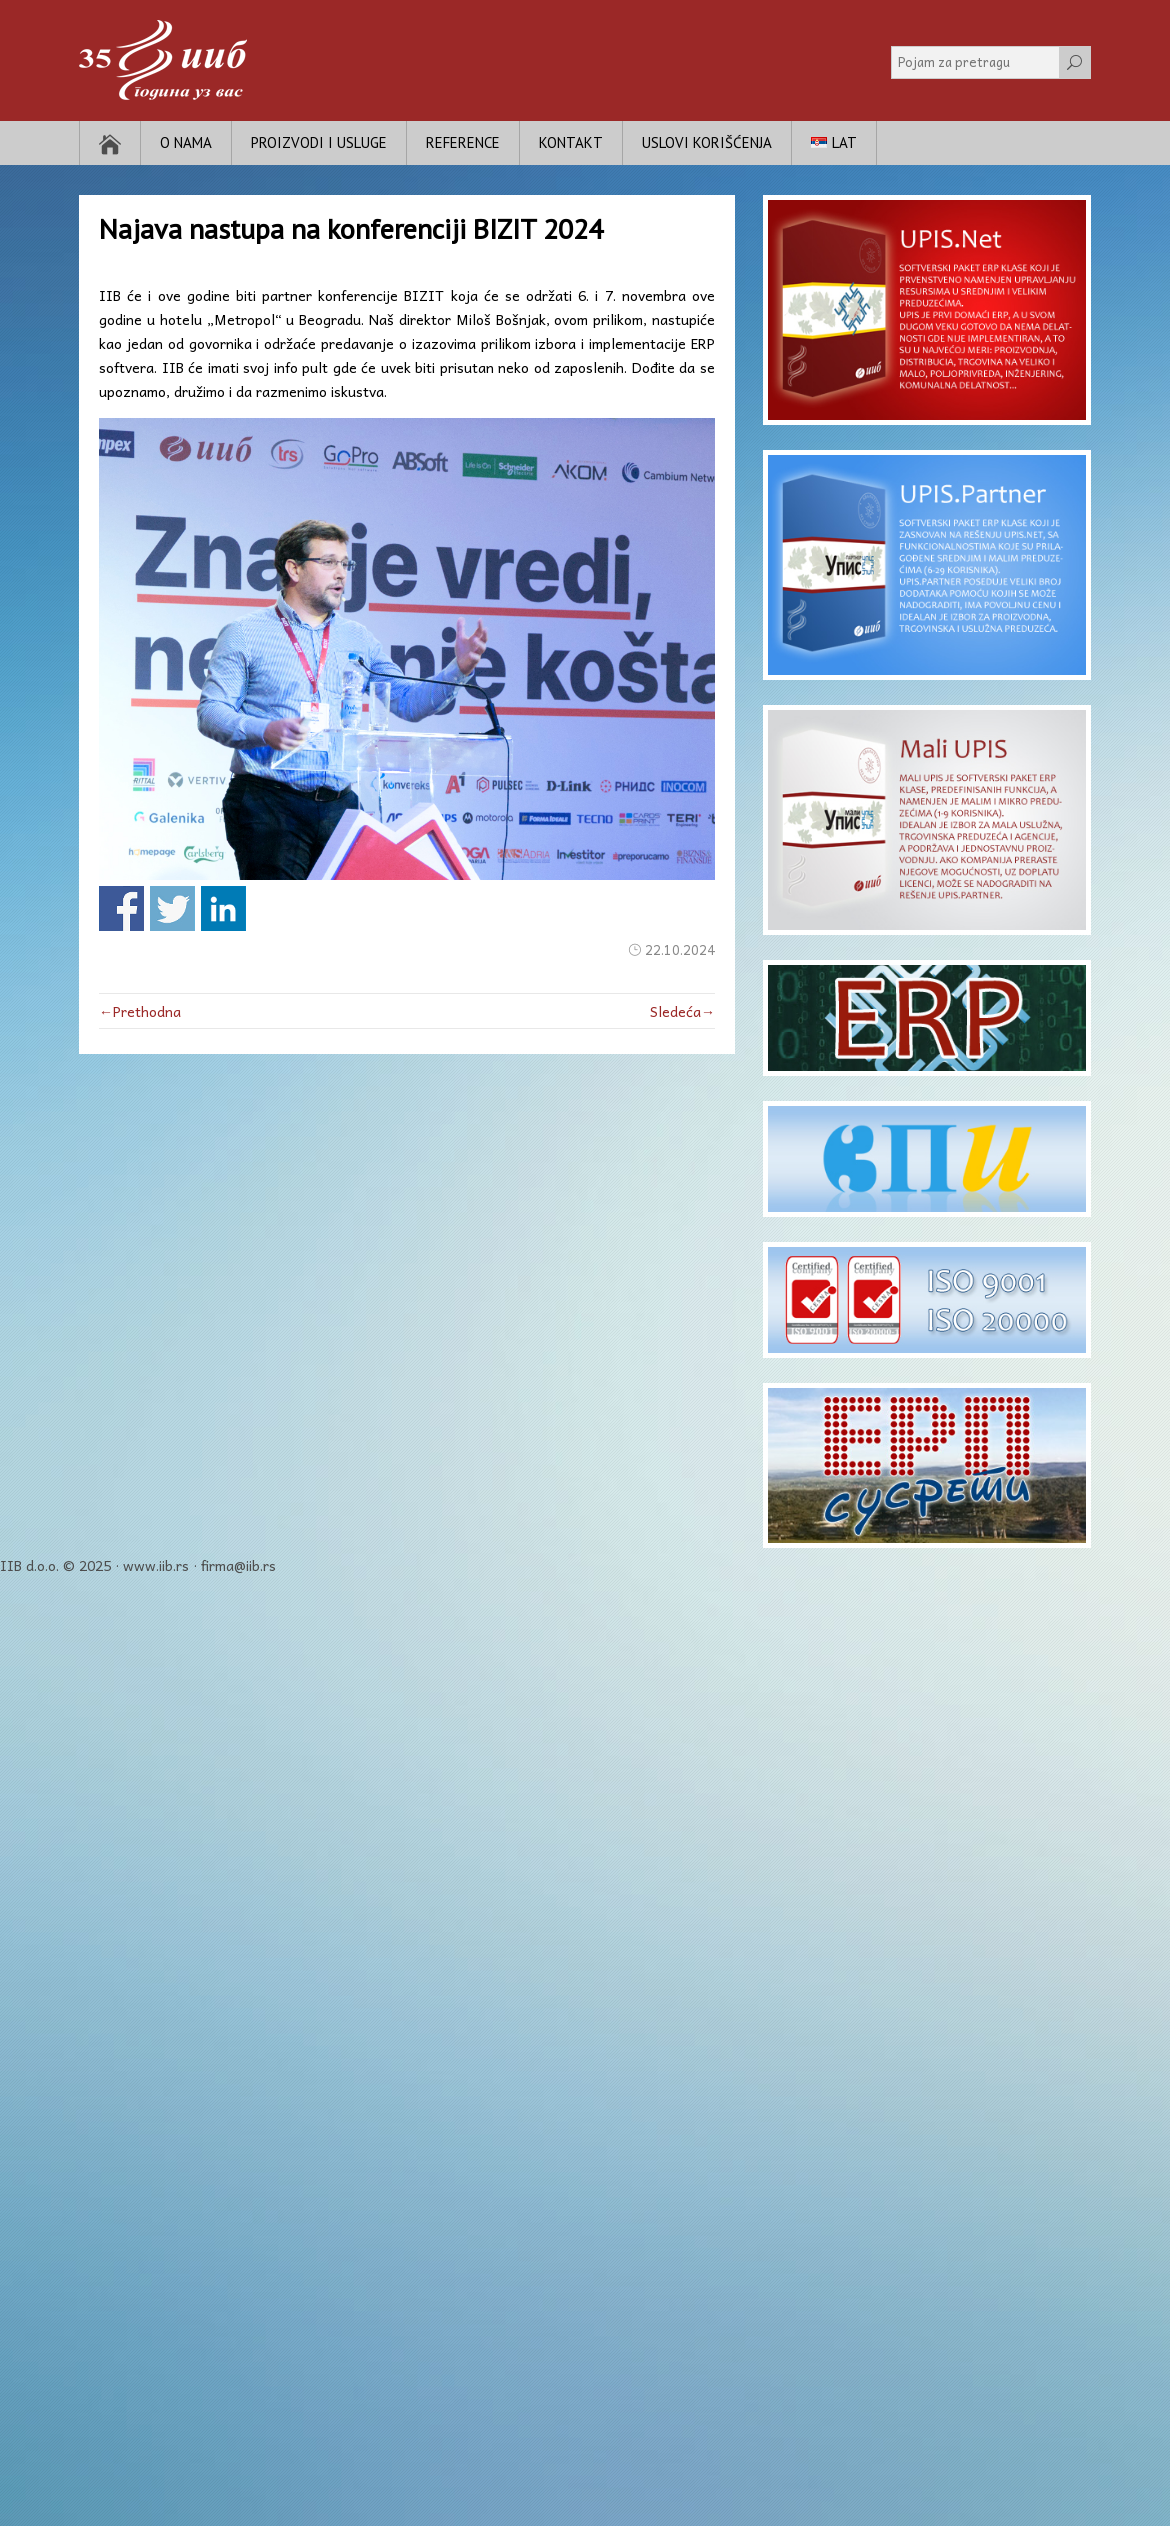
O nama (186, 142)
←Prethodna (140, 1011)
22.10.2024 (680, 949)
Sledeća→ (682, 1011)
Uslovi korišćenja (707, 142)
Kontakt (571, 142)
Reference (463, 142)
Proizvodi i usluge (319, 142)
